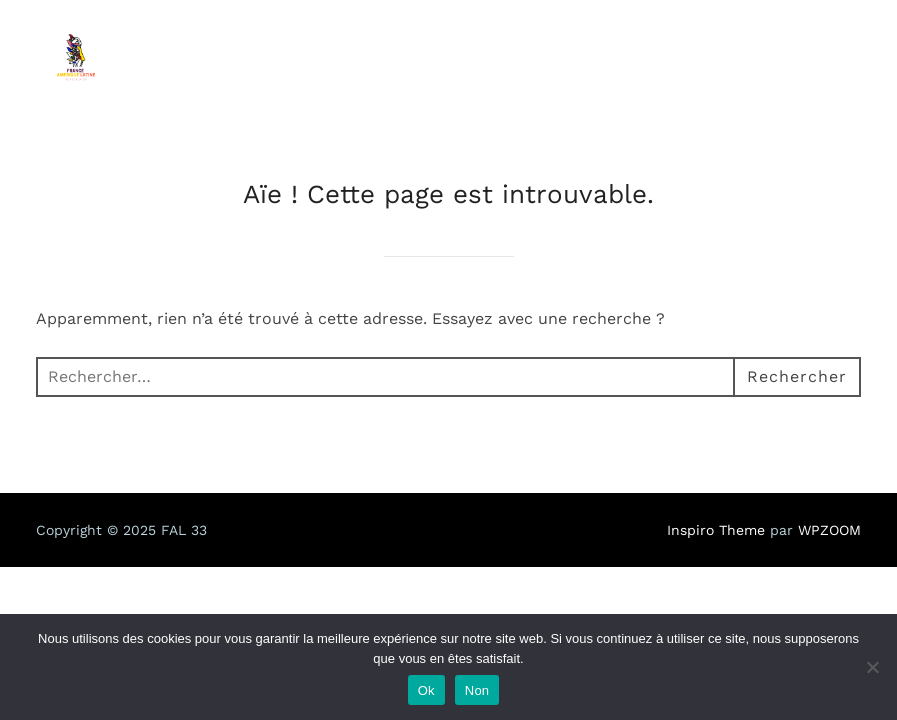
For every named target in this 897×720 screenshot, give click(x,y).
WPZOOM (829, 530)
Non (477, 690)
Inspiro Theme (716, 530)
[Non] (872, 667)
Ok (426, 690)
